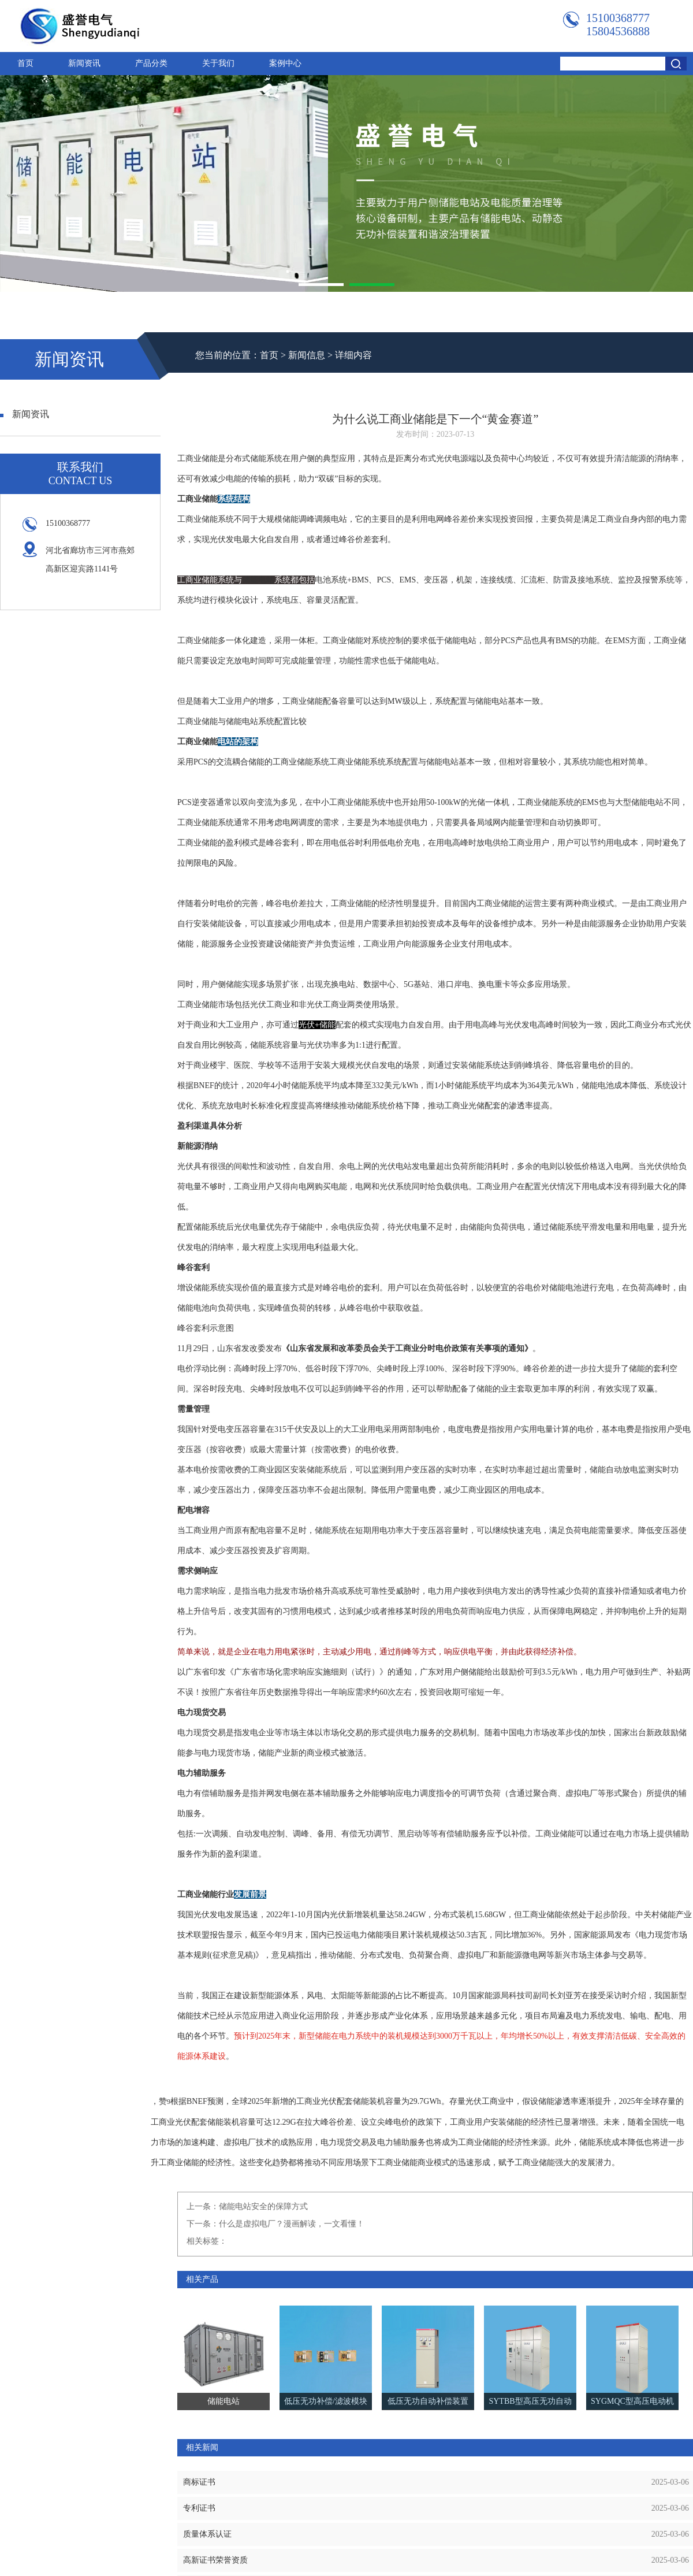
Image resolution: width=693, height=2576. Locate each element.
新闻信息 (306, 355)
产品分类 (151, 63)
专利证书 (199, 2508)
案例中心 (285, 63)
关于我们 (218, 63)
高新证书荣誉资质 (215, 2560)
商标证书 (199, 2482)
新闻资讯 (84, 63)
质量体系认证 (207, 2534)
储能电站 (258, 580)
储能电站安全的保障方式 (263, 2206)
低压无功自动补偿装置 (428, 2401)
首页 (25, 63)
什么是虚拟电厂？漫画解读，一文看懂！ (291, 2223)
